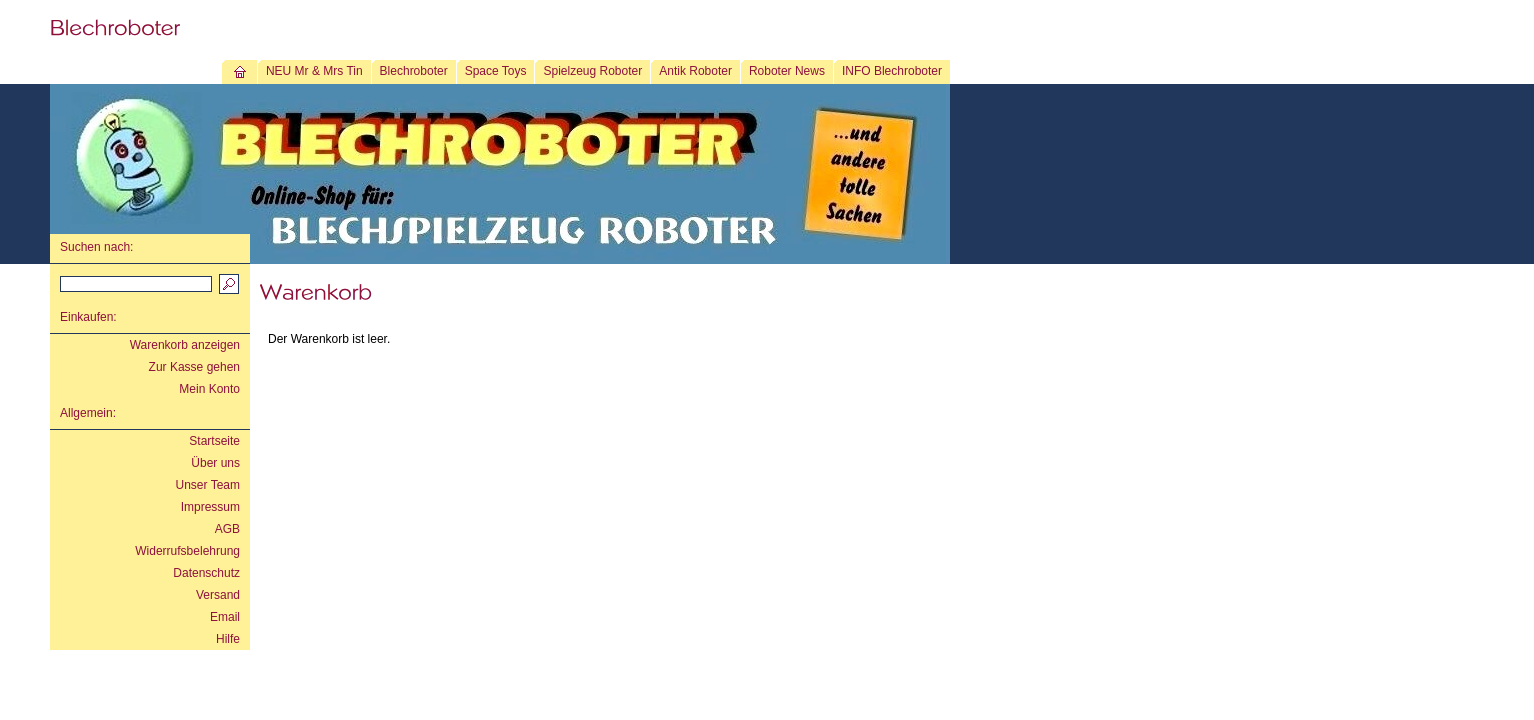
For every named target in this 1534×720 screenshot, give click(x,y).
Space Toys (496, 71)
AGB (227, 529)
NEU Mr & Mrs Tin (314, 71)
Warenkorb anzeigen (185, 345)
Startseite (214, 441)
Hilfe (228, 639)
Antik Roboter (695, 71)
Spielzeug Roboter (592, 71)
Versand (218, 595)
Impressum (210, 507)
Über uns (215, 463)
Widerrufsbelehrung (187, 551)
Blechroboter (414, 71)
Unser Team (208, 485)
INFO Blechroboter (892, 71)
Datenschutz (206, 573)
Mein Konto (209, 389)
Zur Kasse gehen (194, 367)
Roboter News (787, 71)
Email (225, 617)
